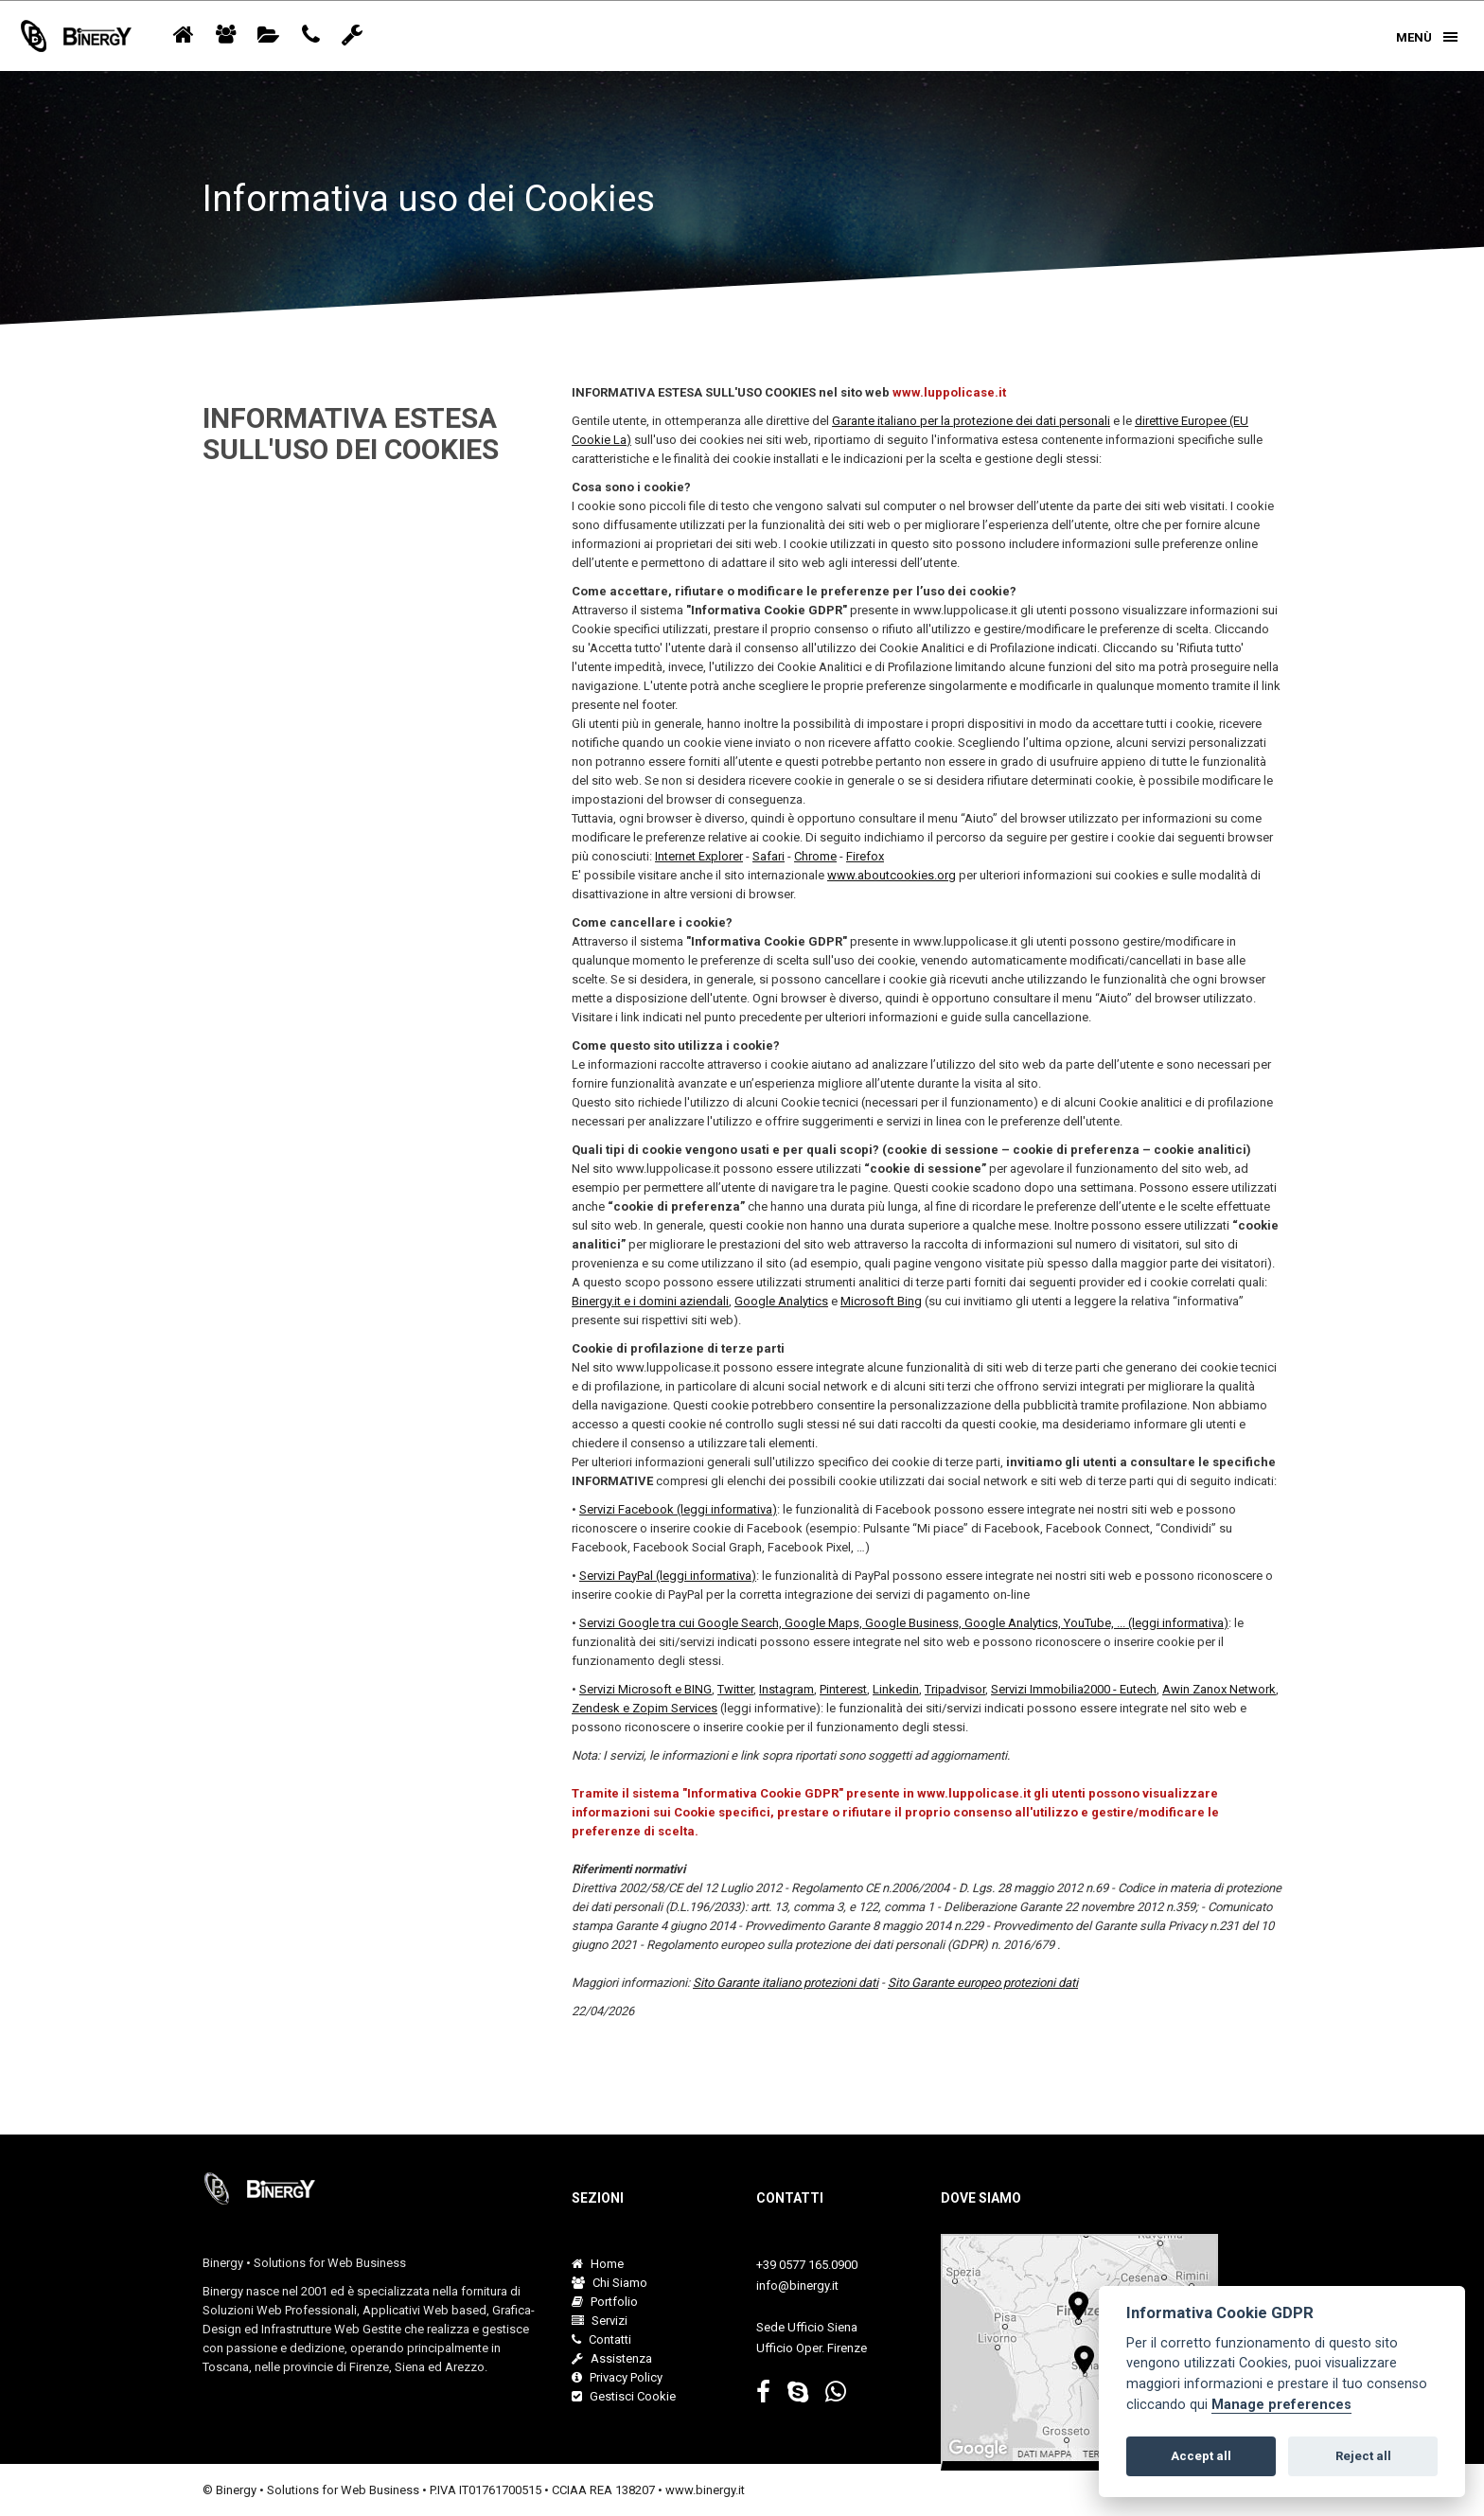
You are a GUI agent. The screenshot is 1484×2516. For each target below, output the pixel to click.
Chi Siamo (609, 2283)
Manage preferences (1281, 2405)
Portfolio (605, 2302)
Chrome (815, 856)
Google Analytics (781, 1301)
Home (598, 2264)
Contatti (601, 2339)
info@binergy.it (797, 2285)
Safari (768, 856)
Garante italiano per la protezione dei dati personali (971, 421)
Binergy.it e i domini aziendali (650, 1301)
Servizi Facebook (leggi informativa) (678, 1509)
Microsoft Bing (881, 1301)
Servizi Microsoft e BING (645, 1689)
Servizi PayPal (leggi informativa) (667, 1575)
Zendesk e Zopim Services (644, 1708)
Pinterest (843, 1689)
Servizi (599, 2320)
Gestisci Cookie (624, 2396)
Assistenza (612, 2358)
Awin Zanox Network (1219, 1689)
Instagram (786, 1689)
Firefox (865, 856)
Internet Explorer (699, 856)
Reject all (1363, 2456)
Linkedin (896, 1689)
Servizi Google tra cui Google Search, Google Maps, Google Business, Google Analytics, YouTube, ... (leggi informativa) (903, 1623)
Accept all (1201, 2456)
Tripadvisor (955, 1689)
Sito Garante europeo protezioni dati (983, 1983)
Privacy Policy (617, 2377)
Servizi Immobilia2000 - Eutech (1074, 1689)
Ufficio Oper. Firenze (811, 2348)
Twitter (735, 1689)
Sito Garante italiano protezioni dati (785, 1983)
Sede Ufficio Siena (806, 2327)
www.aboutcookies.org (891, 875)
